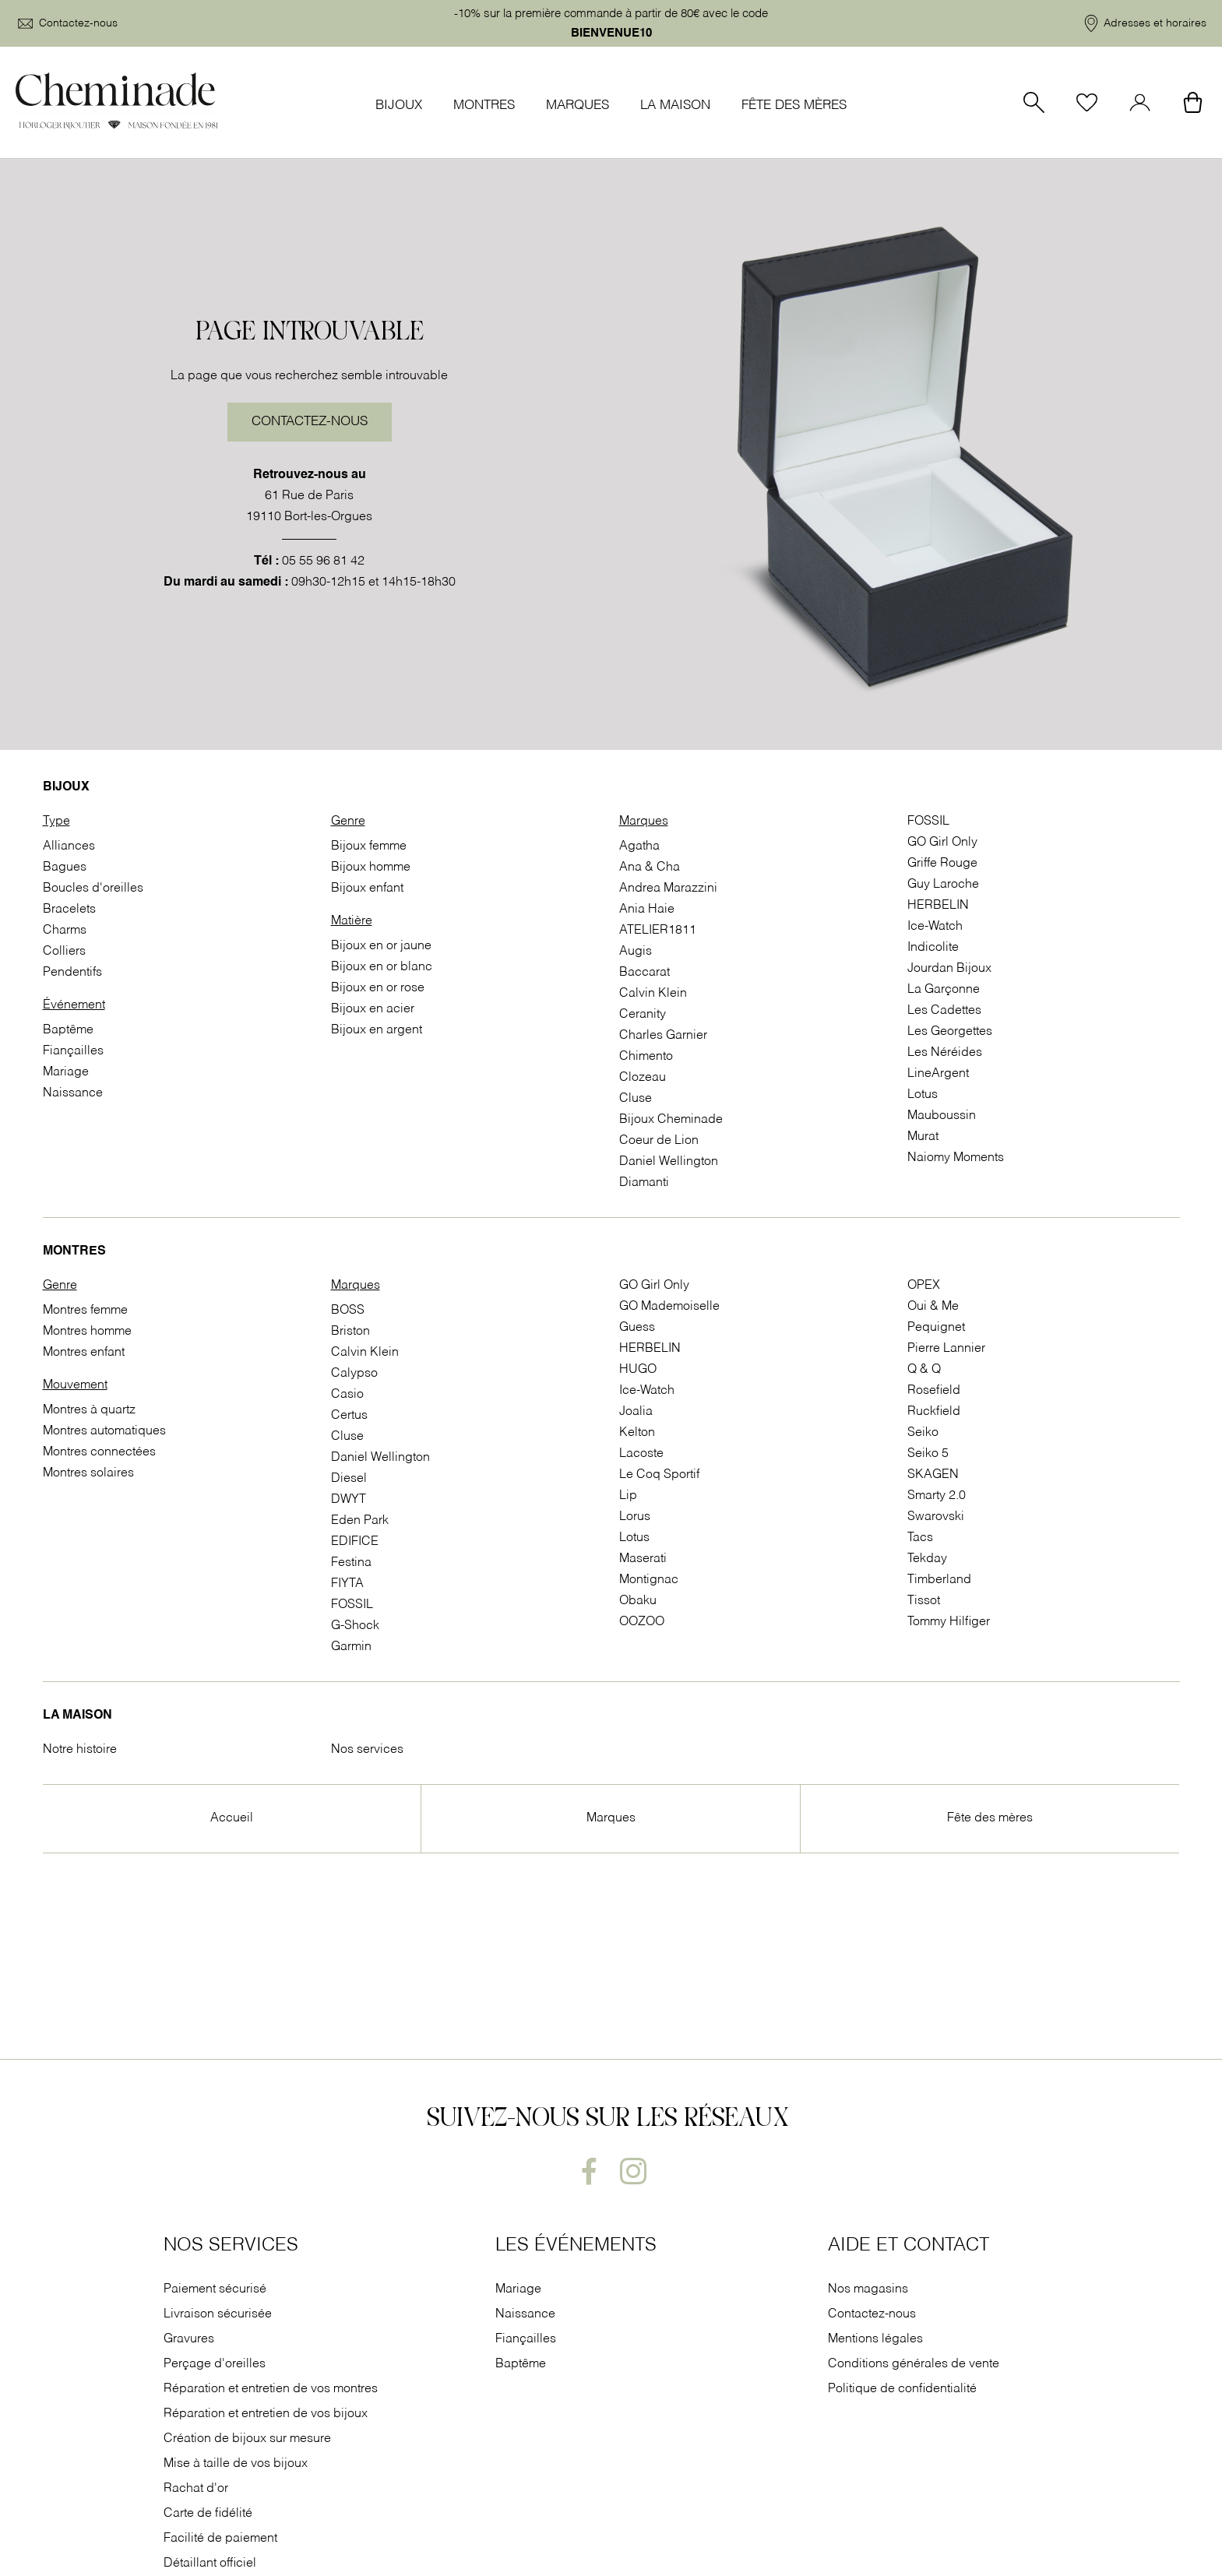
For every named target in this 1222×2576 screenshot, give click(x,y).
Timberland (939, 1580)
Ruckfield (933, 1412)
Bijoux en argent (376, 1030)
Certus (349, 1415)
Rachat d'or (196, 2489)
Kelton (637, 1433)
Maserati (643, 1559)
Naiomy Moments (955, 1158)
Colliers (64, 951)
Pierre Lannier (946, 1349)
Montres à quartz (89, 1410)
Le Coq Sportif (659, 1475)
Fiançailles (73, 1051)
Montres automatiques (104, 1431)
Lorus (634, 1517)
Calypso (354, 1373)
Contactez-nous (310, 422)
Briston (350, 1331)
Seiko (923, 1433)
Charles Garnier (663, 1035)
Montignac (648, 1580)
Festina (351, 1563)
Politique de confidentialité (902, 2389)
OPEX (923, 1285)
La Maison (675, 105)
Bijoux (398, 105)
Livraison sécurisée (218, 2314)
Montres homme (87, 1331)
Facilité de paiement (222, 2538)
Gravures (189, 2339)
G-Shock (355, 1626)
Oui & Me (933, 1306)
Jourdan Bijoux (949, 968)
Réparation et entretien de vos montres (272, 2389)
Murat (923, 1137)
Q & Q (924, 1370)
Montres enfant (84, 1352)
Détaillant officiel (210, 2563)
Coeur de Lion (659, 1141)
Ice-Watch (935, 926)
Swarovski (935, 1517)
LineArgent (938, 1074)
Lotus (922, 1095)
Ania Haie (646, 909)
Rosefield (933, 1391)
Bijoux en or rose (377, 988)
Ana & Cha (649, 867)
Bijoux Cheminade (671, 1120)
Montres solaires (88, 1473)
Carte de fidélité (208, 2513)
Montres (484, 105)
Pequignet (936, 1327)
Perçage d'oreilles (216, 2364)
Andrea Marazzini (668, 888)
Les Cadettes (944, 1011)
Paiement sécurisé (215, 2289)
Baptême (68, 1030)
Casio (347, 1394)
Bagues (64, 867)
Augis (635, 951)
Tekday (927, 1559)
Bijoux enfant (367, 888)
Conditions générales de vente (913, 2364)
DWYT (348, 1500)
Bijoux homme (370, 867)
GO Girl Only (942, 842)
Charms (64, 930)
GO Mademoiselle (669, 1306)
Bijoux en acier (372, 1009)
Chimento (646, 1056)
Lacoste (641, 1454)
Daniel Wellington (668, 1162)
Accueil (231, 1818)
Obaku (638, 1601)
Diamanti (644, 1183)
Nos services (367, 1750)
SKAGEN (933, 1475)
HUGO (638, 1370)
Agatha (639, 846)
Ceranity (642, 1014)
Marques (577, 105)
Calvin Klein (653, 993)
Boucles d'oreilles (93, 888)
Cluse (635, 1099)
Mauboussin (941, 1116)
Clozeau (642, 1078)
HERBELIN (938, 905)
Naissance (73, 1093)
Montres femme (85, 1310)
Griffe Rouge (942, 863)
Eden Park (360, 1521)
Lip (628, 1496)
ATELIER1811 (657, 930)
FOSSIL (928, 821)
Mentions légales (875, 2339)
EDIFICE (355, 1542)
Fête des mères (794, 105)
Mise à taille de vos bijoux (237, 2464)
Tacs (920, 1538)
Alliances (69, 846)
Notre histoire (80, 1750)
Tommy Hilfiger (948, 1622)
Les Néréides (944, 1053)
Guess (637, 1327)
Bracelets (69, 909)
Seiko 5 (928, 1454)
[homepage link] (117, 102)
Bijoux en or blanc (381, 967)
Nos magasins (868, 2289)
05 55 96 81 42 (323, 561)
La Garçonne (943, 990)
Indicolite (933, 947)
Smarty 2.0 (936, 1496)
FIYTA (347, 1584)
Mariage (66, 1072)
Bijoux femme (369, 846)
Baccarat (644, 972)
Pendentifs (72, 972)
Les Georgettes (949, 1032)
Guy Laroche (943, 884)
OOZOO (641, 1622)
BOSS (347, 1310)
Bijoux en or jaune (381, 946)
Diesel (349, 1479)
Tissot (923, 1601)
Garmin (351, 1647)
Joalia (636, 1412)
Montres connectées (99, 1452)
